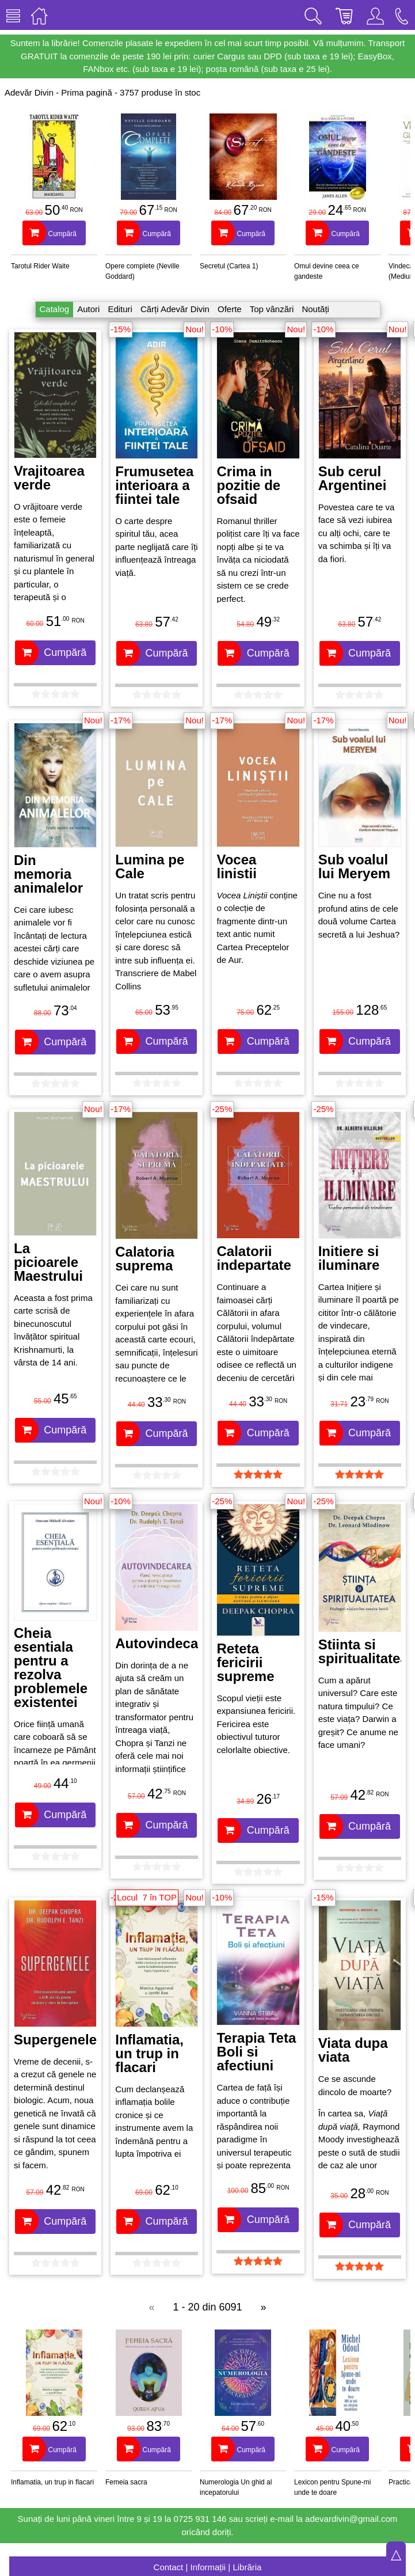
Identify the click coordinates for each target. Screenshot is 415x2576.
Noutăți (315, 309)
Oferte (230, 309)
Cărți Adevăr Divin (175, 309)
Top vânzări (272, 309)
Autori (88, 309)
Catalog (55, 309)
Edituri (120, 309)
